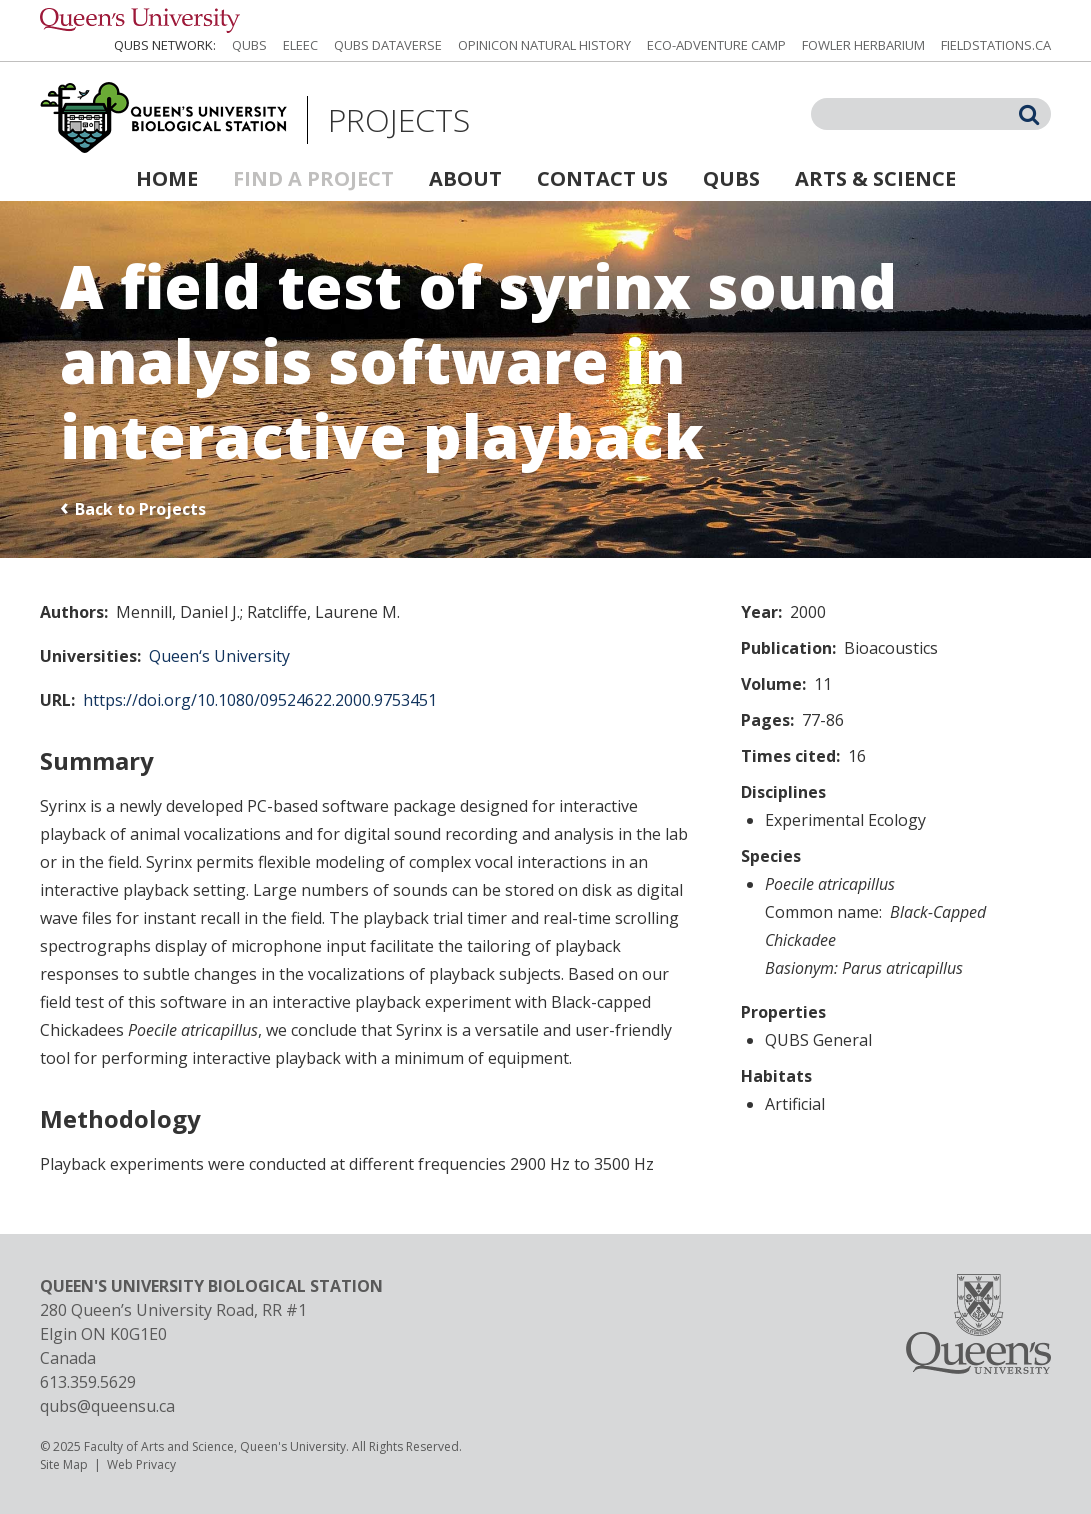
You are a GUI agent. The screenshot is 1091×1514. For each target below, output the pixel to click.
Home (167, 178)
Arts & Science (875, 178)
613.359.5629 (88, 1382)
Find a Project (313, 178)
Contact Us (602, 178)
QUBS (249, 45)
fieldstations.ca (996, 45)
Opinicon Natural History (544, 45)
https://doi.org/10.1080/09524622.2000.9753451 (260, 700)
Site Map (64, 1464)
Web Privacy (141, 1464)
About (465, 178)
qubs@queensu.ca (107, 1406)
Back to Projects (140, 509)
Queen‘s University (219, 656)
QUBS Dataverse (388, 45)
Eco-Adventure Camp (716, 45)
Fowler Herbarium (863, 45)
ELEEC (300, 45)
